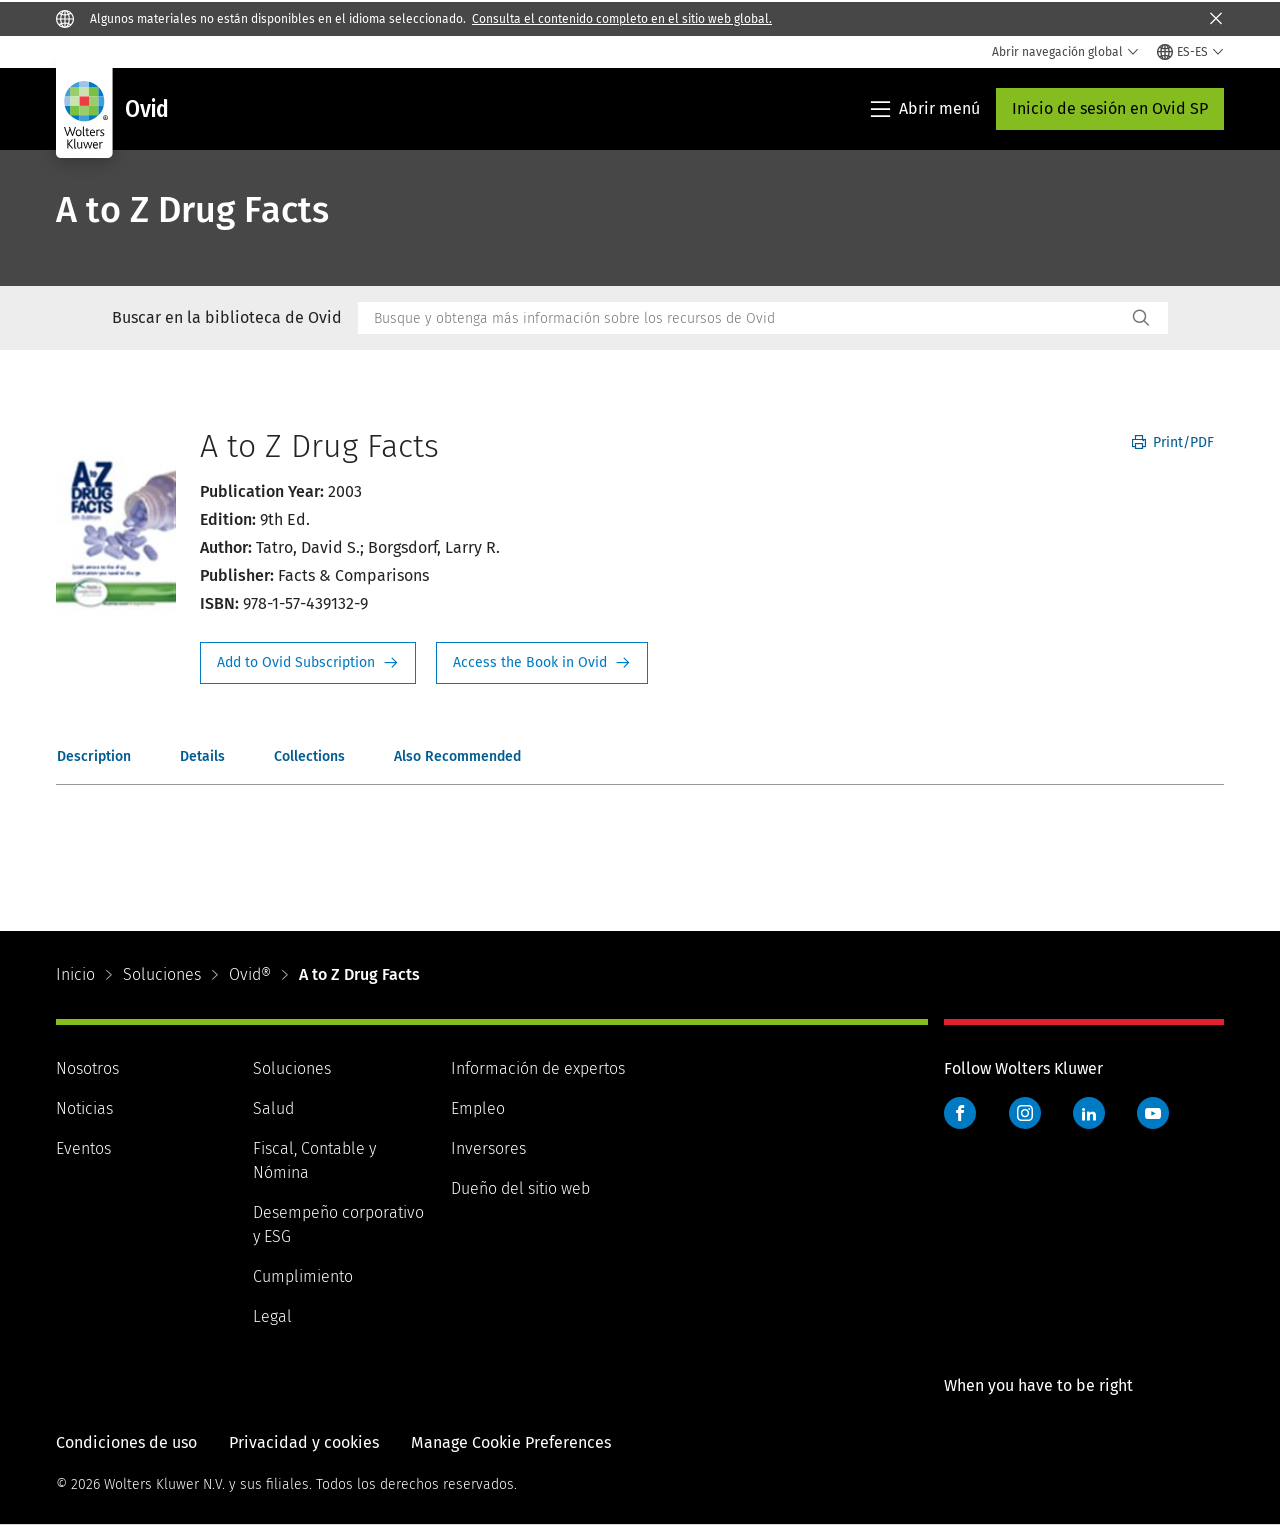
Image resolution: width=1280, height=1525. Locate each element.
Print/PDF (1173, 442)
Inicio (75, 974)
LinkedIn (1089, 1113)
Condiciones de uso (126, 1442)
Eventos (83, 1148)
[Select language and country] (1190, 52)
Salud (273, 1108)
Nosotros (87, 1068)
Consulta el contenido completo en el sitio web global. (622, 19)
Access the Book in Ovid (542, 663)
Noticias (84, 1108)
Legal (272, 1316)
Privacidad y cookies (304, 1442)
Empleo (478, 1108)
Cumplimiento (303, 1276)
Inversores (488, 1148)
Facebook (960, 1113)
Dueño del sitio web (520, 1188)
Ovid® (250, 974)
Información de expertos (538, 1068)
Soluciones (162, 974)
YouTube (1153, 1113)
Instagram (1025, 1113)
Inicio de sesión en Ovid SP (1110, 108)
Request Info (308, 663)
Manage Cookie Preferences (511, 1442)
